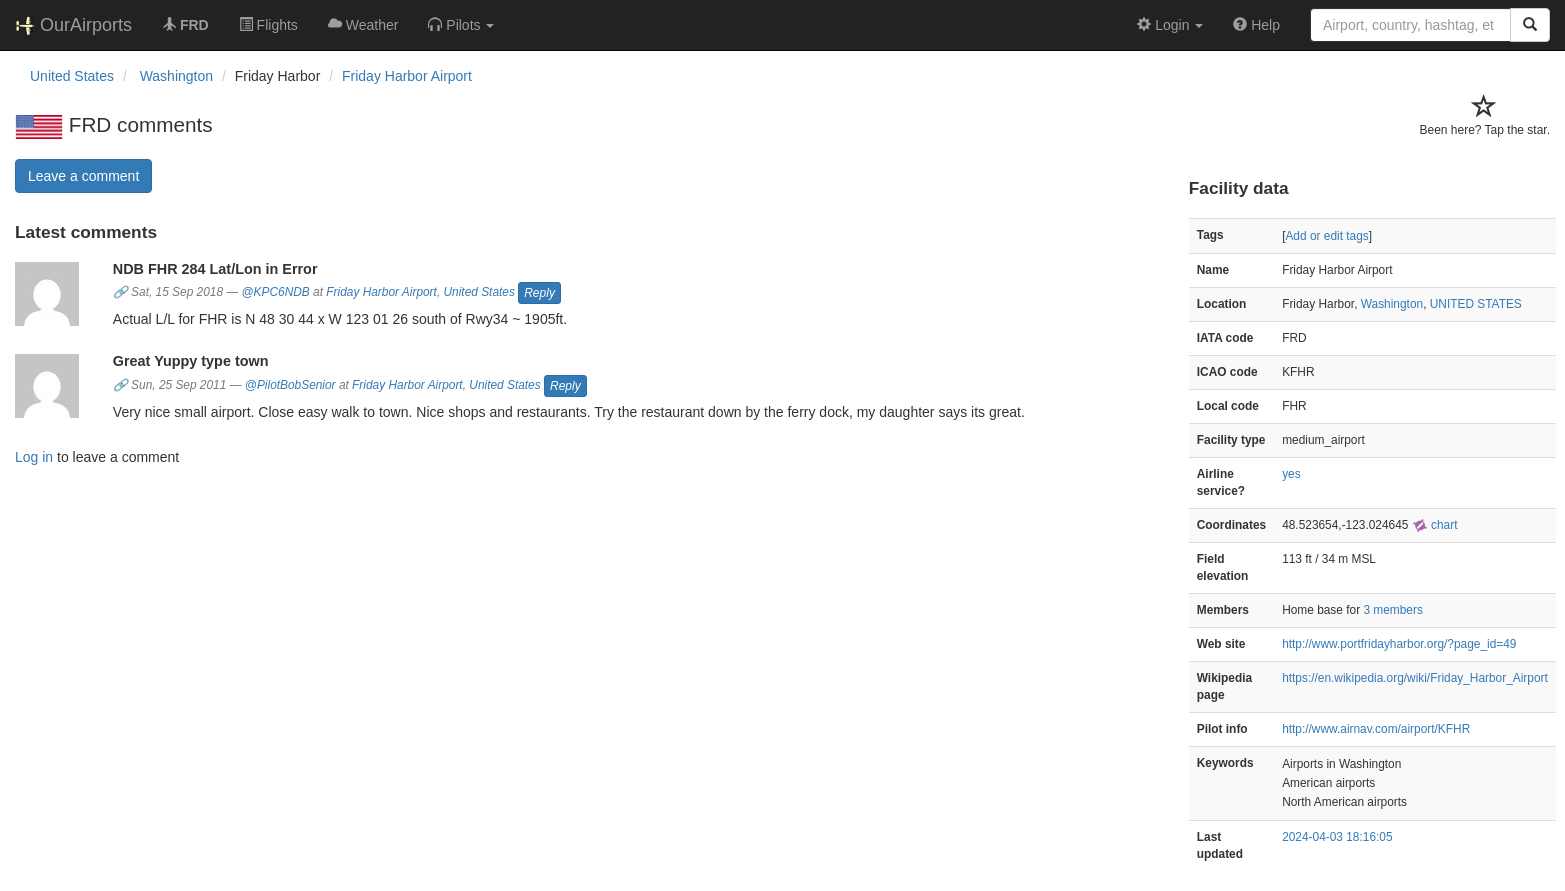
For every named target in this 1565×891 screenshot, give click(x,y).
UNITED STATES (1476, 304)
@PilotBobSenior (290, 385)
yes (1291, 474)
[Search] (1530, 25)
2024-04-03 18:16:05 (1337, 837)
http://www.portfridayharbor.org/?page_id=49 (1399, 644)
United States (479, 293)
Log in (34, 457)
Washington (1392, 304)
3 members (1392, 610)
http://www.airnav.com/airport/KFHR (1376, 729)
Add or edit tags (1326, 236)
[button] (461, 25)
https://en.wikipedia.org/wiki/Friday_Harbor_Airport (1415, 678)
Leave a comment (83, 176)
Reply (539, 293)
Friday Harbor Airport (407, 76)
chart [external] (1435, 525)
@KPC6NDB (276, 293)
